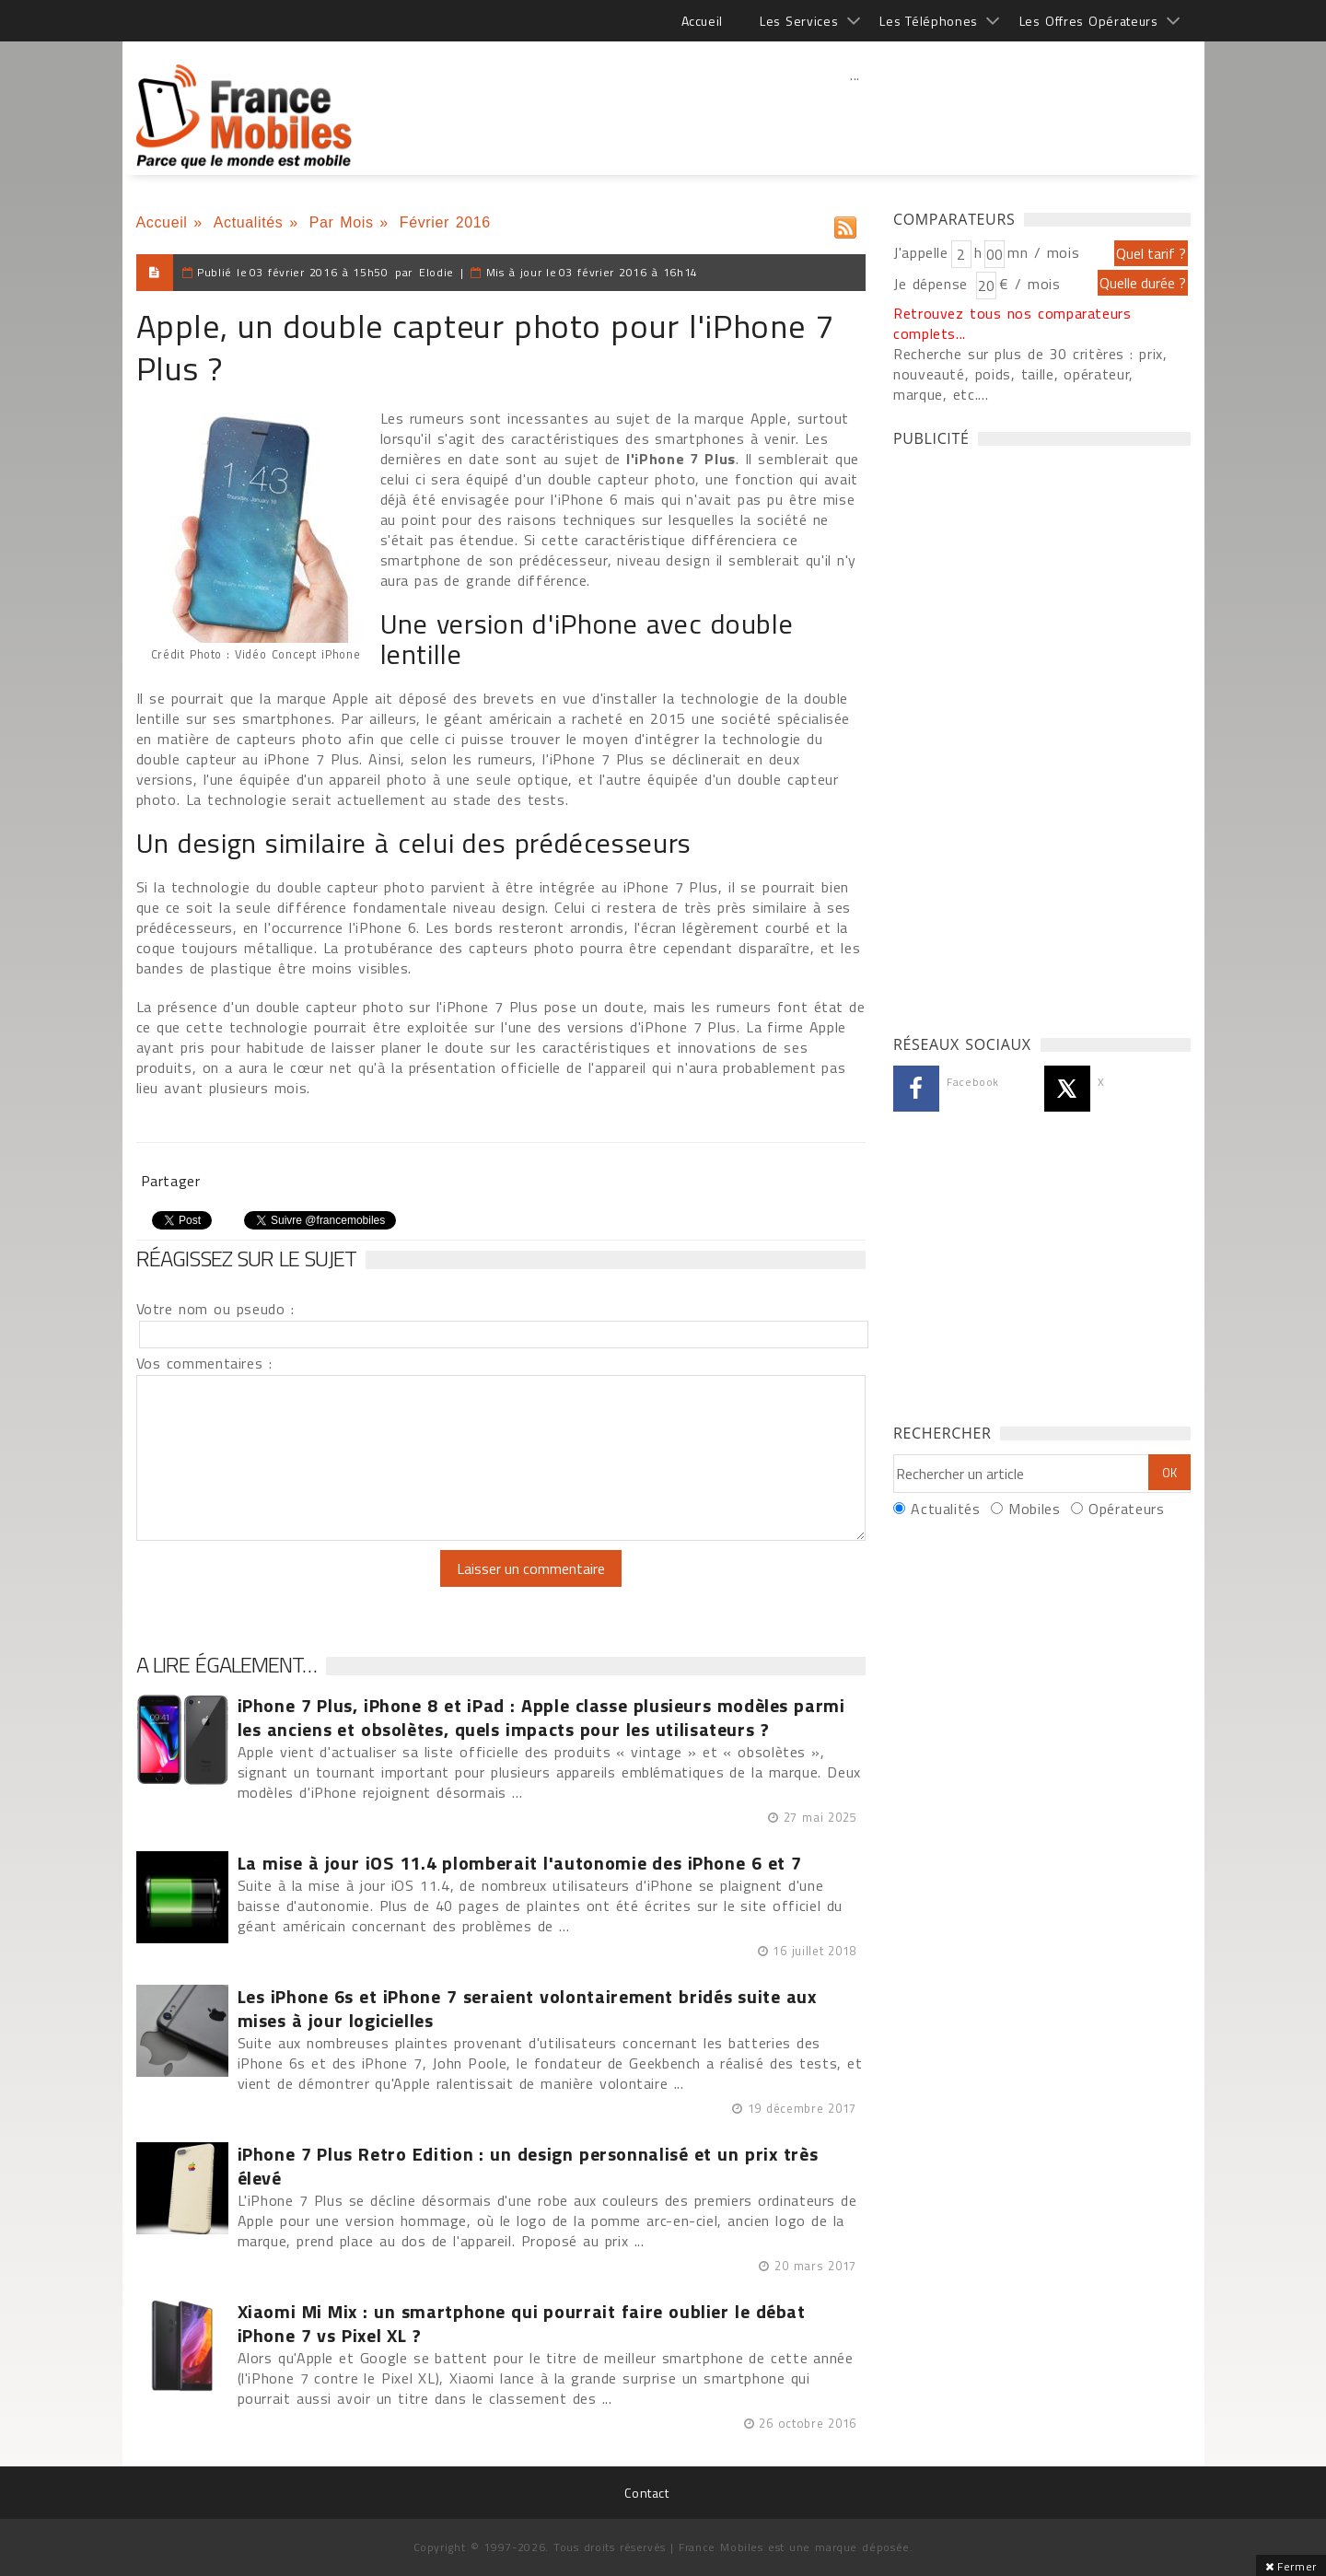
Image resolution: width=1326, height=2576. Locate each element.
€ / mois (1029, 284)
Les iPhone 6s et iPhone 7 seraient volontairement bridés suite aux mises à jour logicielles (527, 2009)
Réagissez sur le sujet (246, 1258)
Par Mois (341, 222)
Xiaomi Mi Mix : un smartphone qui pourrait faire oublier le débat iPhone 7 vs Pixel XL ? (522, 2324)
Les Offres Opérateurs (1088, 20)
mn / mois (1043, 252)
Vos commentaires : (204, 1363)
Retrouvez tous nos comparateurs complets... (1012, 323)
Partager (171, 1181)
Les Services (799, 20)
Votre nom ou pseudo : (215, 1309)
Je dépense (933, 284)
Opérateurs (1126, 1509)
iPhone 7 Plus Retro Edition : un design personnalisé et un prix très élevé (528, 2166)
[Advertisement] (855, 115)
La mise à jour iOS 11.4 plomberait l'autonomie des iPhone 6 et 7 (520, 1863)
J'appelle (920, 252)
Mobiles (1034, 1509)
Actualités (249, 222)
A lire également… (226, 1664)
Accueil (702, 20)
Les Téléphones (928, 20)
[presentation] (290, 1586)
